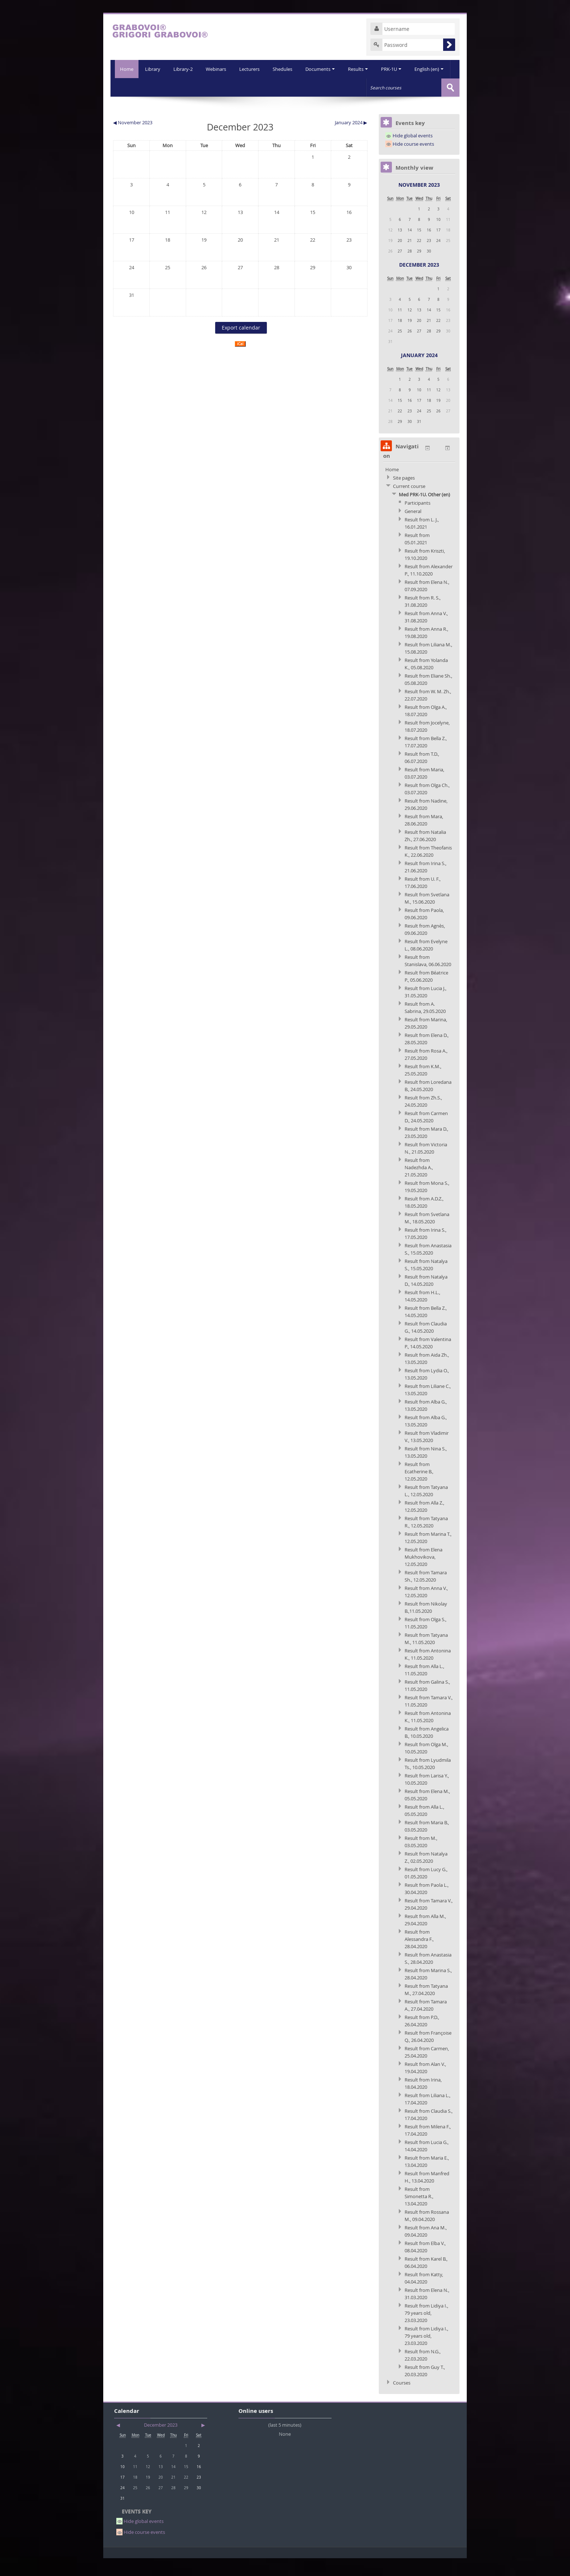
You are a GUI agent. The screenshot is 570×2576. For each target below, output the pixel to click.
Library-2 (163, 87)
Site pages (404, 495)
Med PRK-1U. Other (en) (424, 512)
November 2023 (419, 202)
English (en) (414, 87)
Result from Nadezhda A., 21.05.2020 (419, 1185)
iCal (240, 361)
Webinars (197, 87)
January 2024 (419, 373)
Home (124, 69)
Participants (417, 520)
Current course (409, 504)
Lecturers (231, 87)
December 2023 (419, 282)
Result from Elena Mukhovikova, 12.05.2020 (423, 1574)
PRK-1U (376, 87)
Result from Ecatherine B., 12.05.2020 (419, 1489)
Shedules (265, 87)
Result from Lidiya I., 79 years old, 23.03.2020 (426, 2330)
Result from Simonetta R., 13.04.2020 (419, 2214)
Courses (401, 2400)
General (413, 529)
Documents (303, 87)
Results (342, 87)
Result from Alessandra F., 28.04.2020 (419, 1956)
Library (132, 87)
